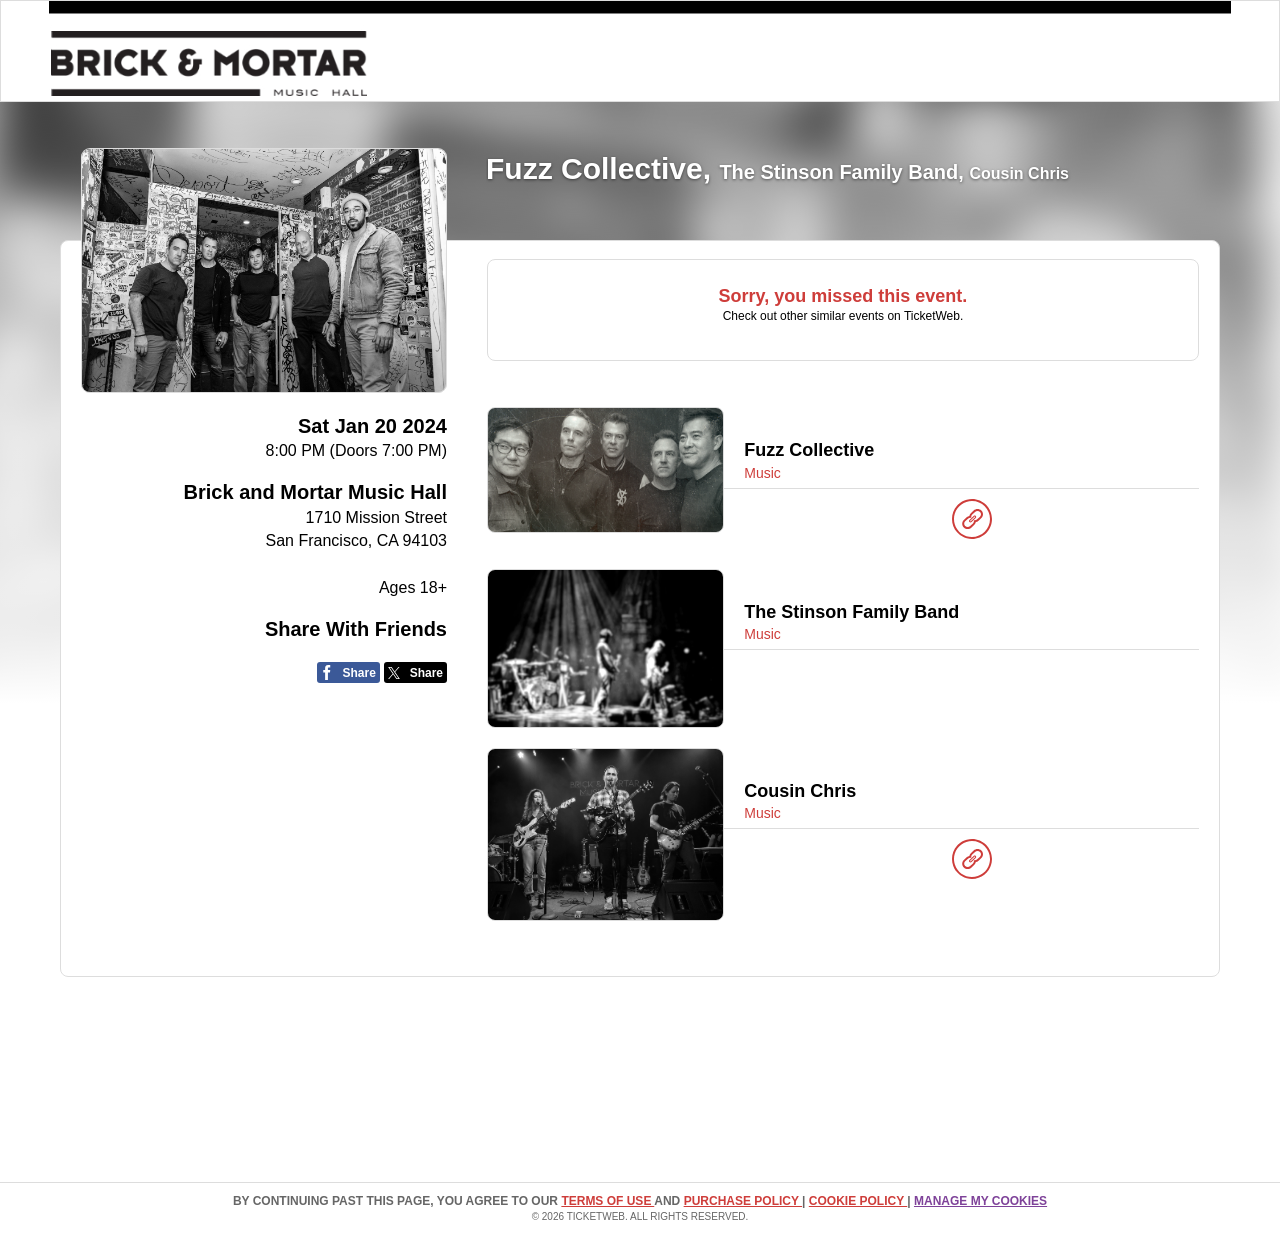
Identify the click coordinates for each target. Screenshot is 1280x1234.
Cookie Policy (858, 1201)
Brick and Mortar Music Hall (315, 492)
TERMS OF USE (607, 1201)
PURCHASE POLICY (743, 1201)
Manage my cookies (980, 1201)
